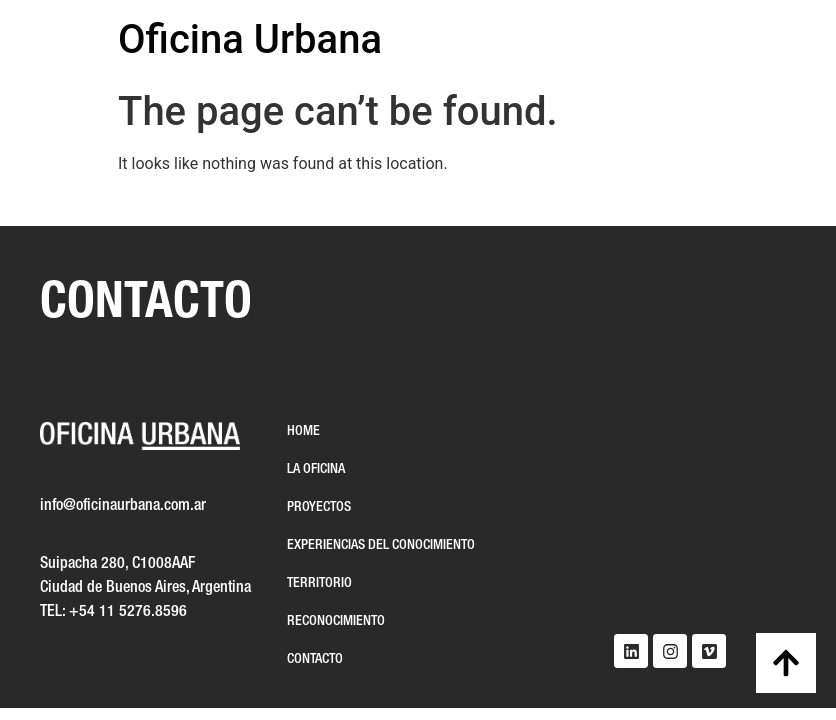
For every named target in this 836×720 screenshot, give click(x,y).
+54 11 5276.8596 (128, 612)
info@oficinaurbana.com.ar (123, 506)
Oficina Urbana (250, 39)
